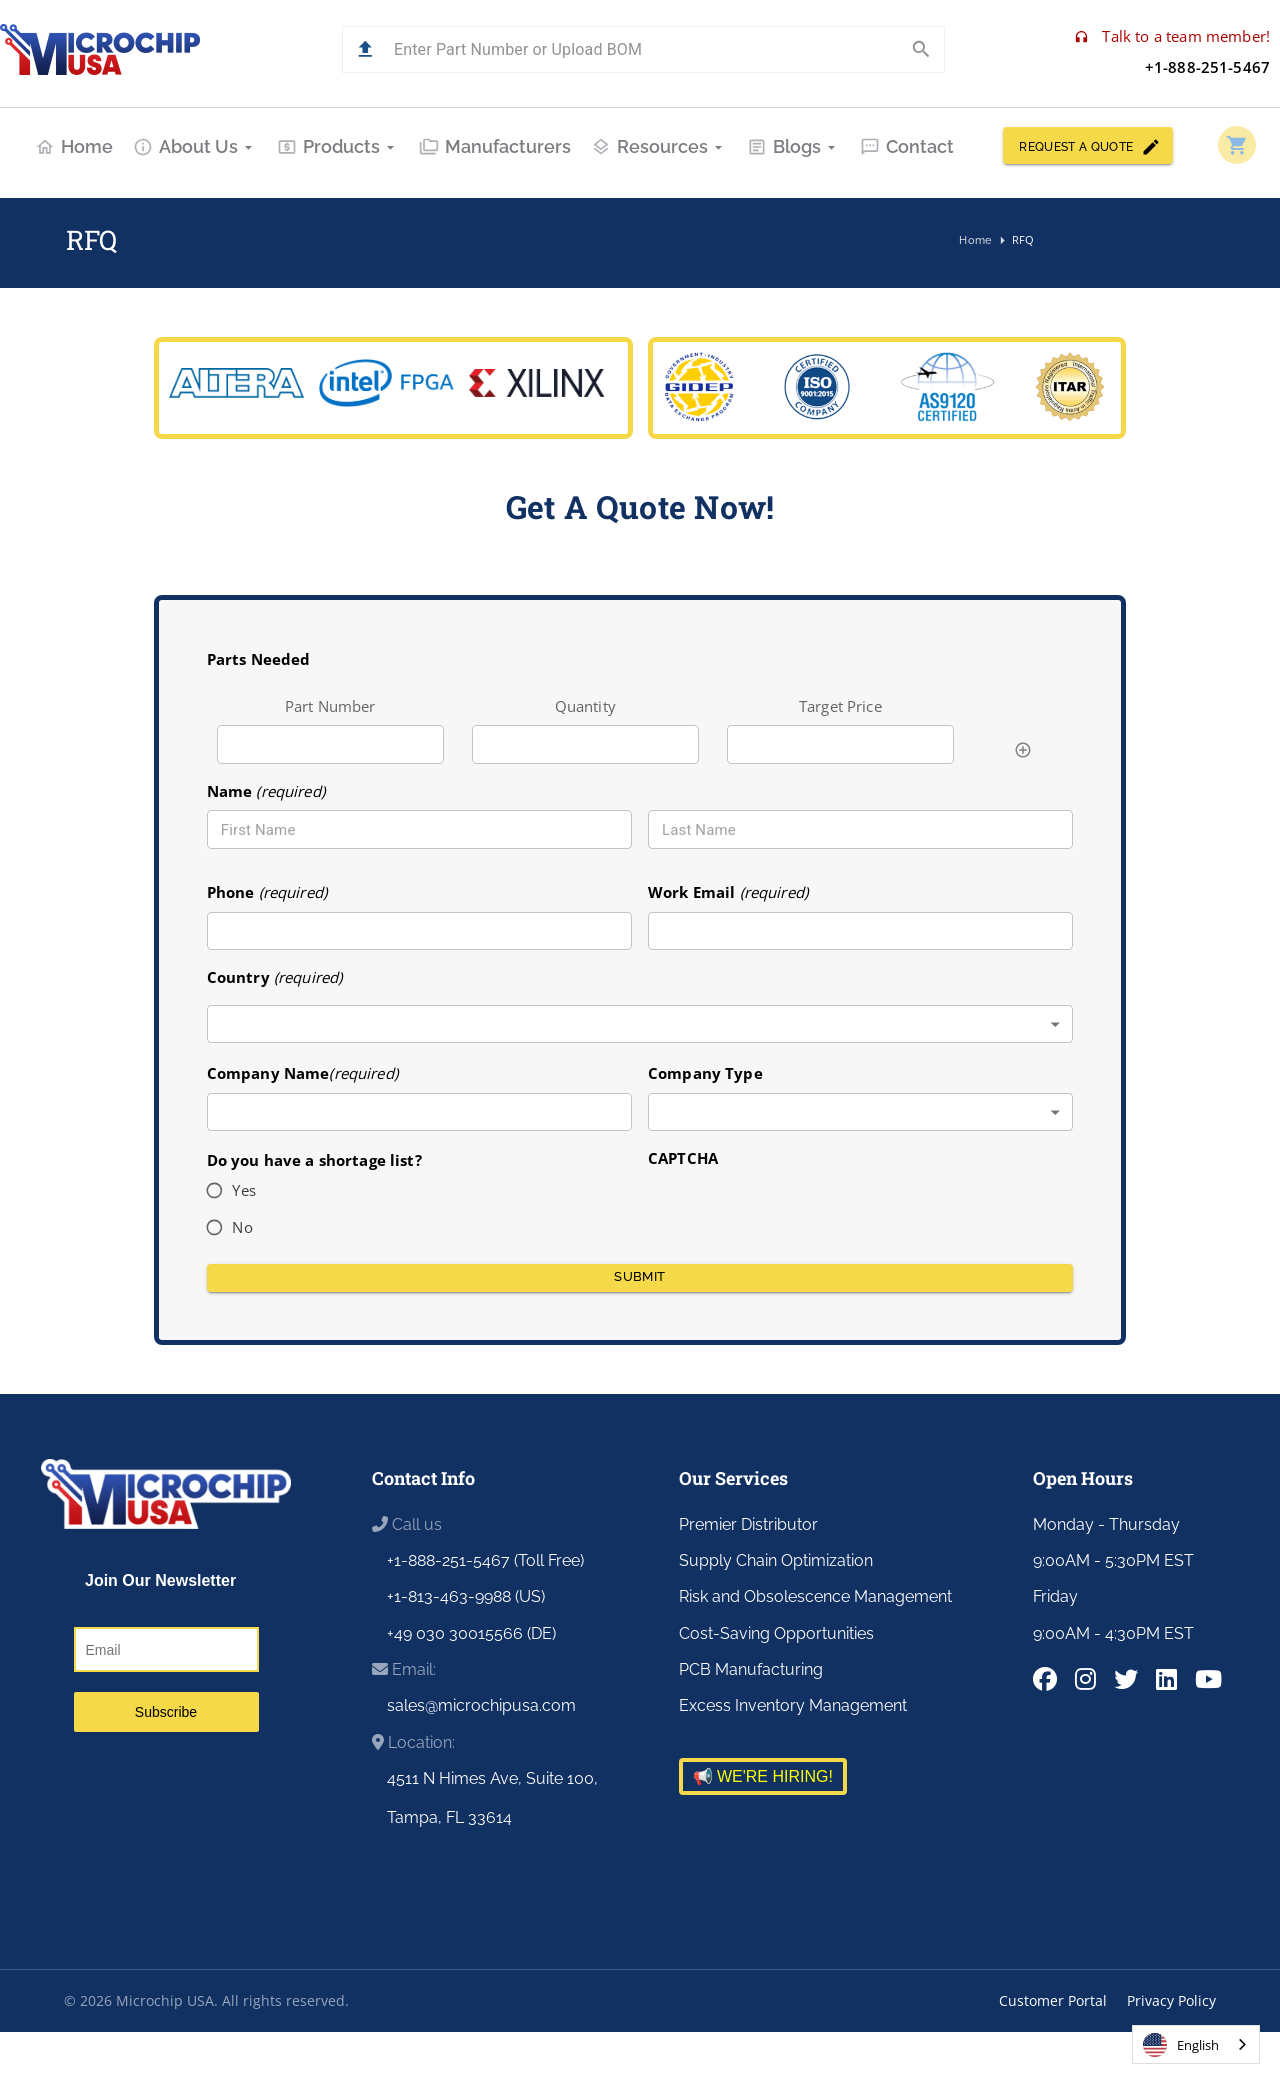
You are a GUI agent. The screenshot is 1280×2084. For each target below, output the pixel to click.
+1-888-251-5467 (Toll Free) (485, 1560)
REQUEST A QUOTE (1088, 145)
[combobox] (640, 1024)
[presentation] (800, 1209)
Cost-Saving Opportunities (776, 1633)
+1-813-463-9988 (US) (466, 1596)
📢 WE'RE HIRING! (763, 1776)
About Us (195, 146)
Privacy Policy (1171, 2000)
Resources (659, 146)
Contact (907, 146)
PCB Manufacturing (751, 1669)
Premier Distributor (748, 1524)
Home (74, 146)
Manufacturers (495, 146)
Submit (640, 1278)
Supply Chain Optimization (776, 1560)
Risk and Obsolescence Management (815, 1596)
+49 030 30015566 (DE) (471, 1633)
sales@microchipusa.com (481, 1705)
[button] (365, 49)
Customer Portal (1053, 2000)
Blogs (793, 146)
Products (338, 146)
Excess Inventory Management (793, 1705)
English (1181, 2045)
